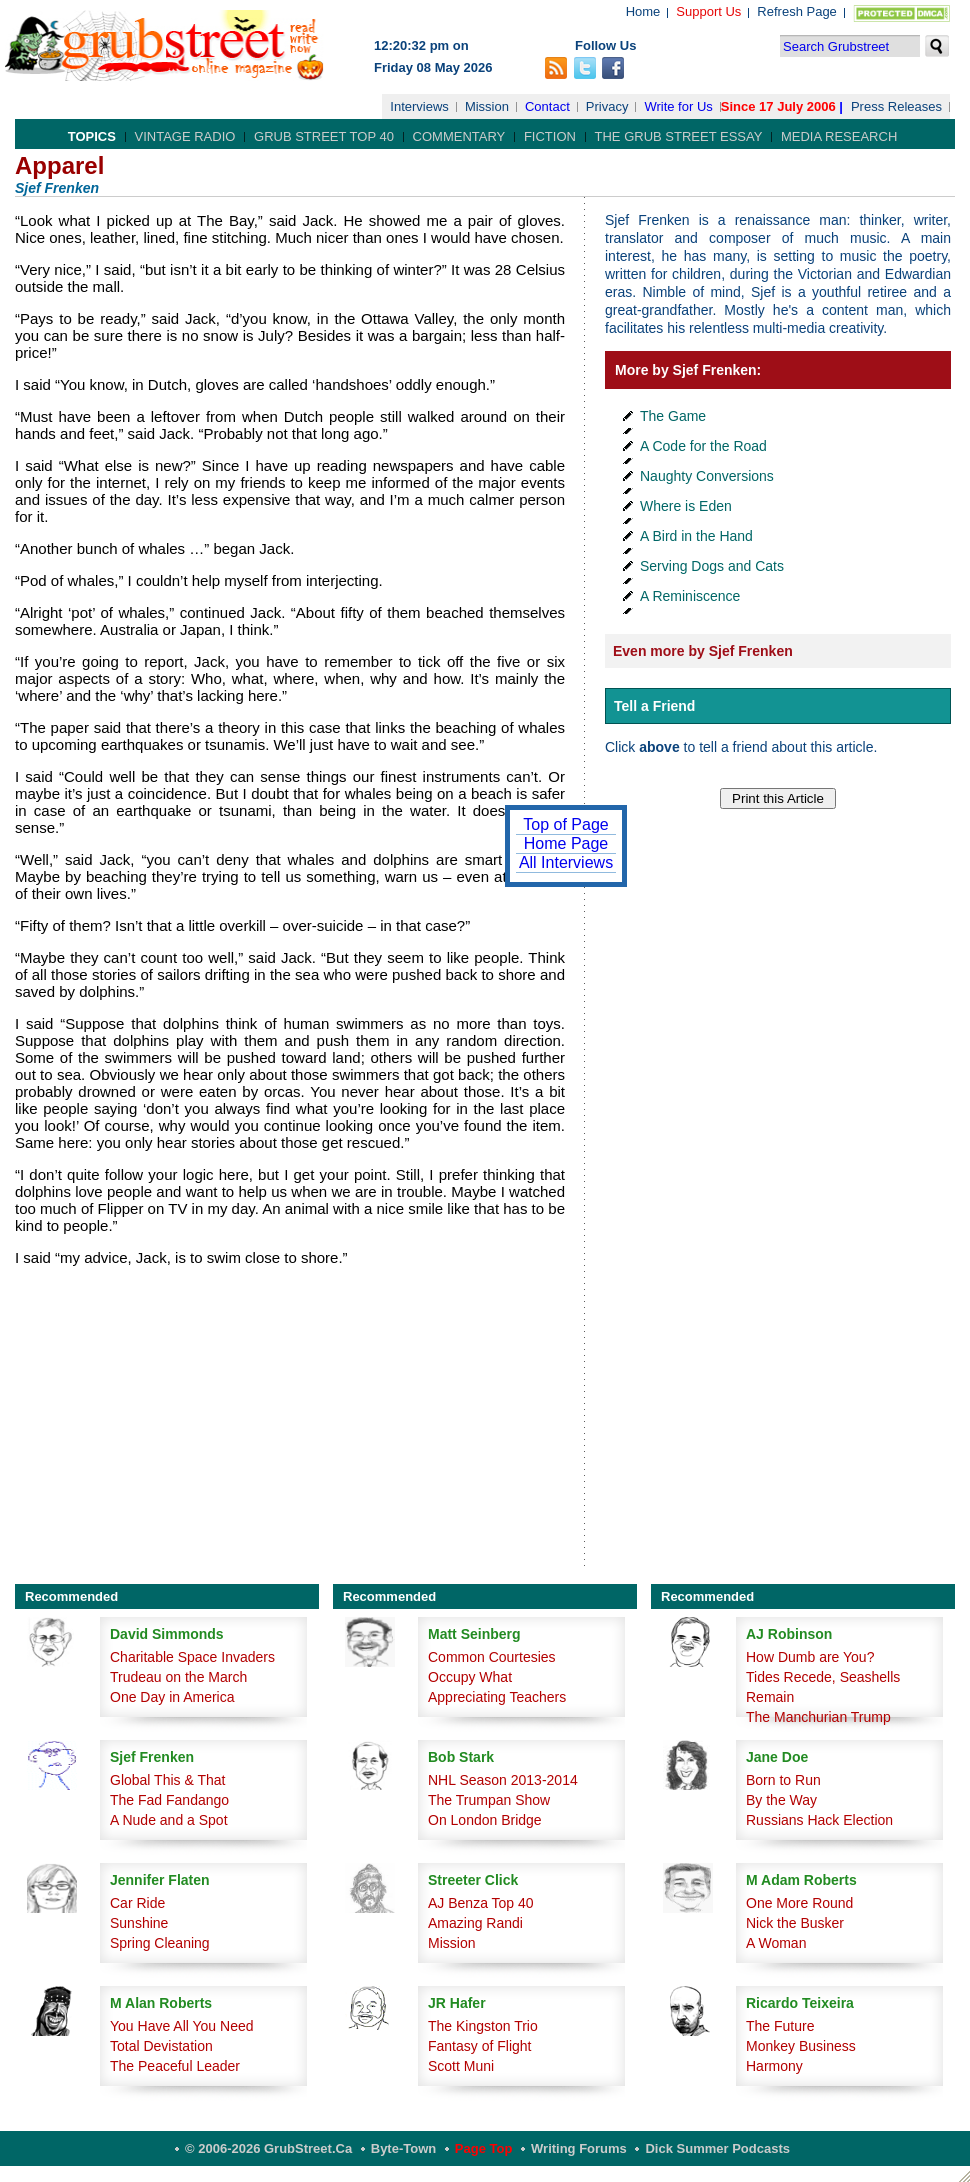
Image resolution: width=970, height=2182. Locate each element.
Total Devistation (161, 2046)
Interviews (419, 106)
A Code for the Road (703, 446)
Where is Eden (686, 506)
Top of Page (565, 824)
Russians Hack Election (819, 1820)
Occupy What (470, 1677)
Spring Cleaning (160, 1943)
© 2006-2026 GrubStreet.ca (268, 2148)
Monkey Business (801, 2046)
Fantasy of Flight (480, 2046)
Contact (547, 106)
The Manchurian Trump (818, 1717)
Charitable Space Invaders (192, 1657)
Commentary (459, 136)
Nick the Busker (795, 1923)
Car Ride (137, 1903)
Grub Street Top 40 (324, 136)
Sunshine (139, 1923)
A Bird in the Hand (696, 536)
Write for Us (678, 106)
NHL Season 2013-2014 (503, 1780)
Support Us (708, 11)
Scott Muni (461, 2066)
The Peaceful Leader (175, 2066)
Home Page (566, 843)
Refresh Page (797, 11)
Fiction (550, 136)
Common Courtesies (492, 1657)
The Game (673, 416)
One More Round (799, 1903)
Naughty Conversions (707, 476)
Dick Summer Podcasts (717, 2148)
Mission (487, 106)
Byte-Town (403, 2148)
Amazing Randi (475, 1923)
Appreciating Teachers (497, 1697)
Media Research (839, 136)
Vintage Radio (185, 136)
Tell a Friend (654, 706)
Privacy (607, 106)
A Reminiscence (690, 596)
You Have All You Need (182, 2026)
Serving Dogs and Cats (712, 566)
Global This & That (167, 1780)
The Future (780, 2026)
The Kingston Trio (483, 2026)
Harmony (774, 2066)
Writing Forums (579, 2148)
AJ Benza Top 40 (481, 1903)
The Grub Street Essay (679, 136)
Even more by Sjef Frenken (703, 651)
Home (643, 11)
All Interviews (566, 862)
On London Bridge (485, 1820)
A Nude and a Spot (169, 1820)
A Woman (776, 1943)
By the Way (781, 1800)
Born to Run (783, 1780)
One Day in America (172, 1697)
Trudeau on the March (178, 1677)
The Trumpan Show (489, 1800)
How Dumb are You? (810, 1657)
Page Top (484, 2148)
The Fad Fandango (169, 1800)
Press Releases (896, 106)
